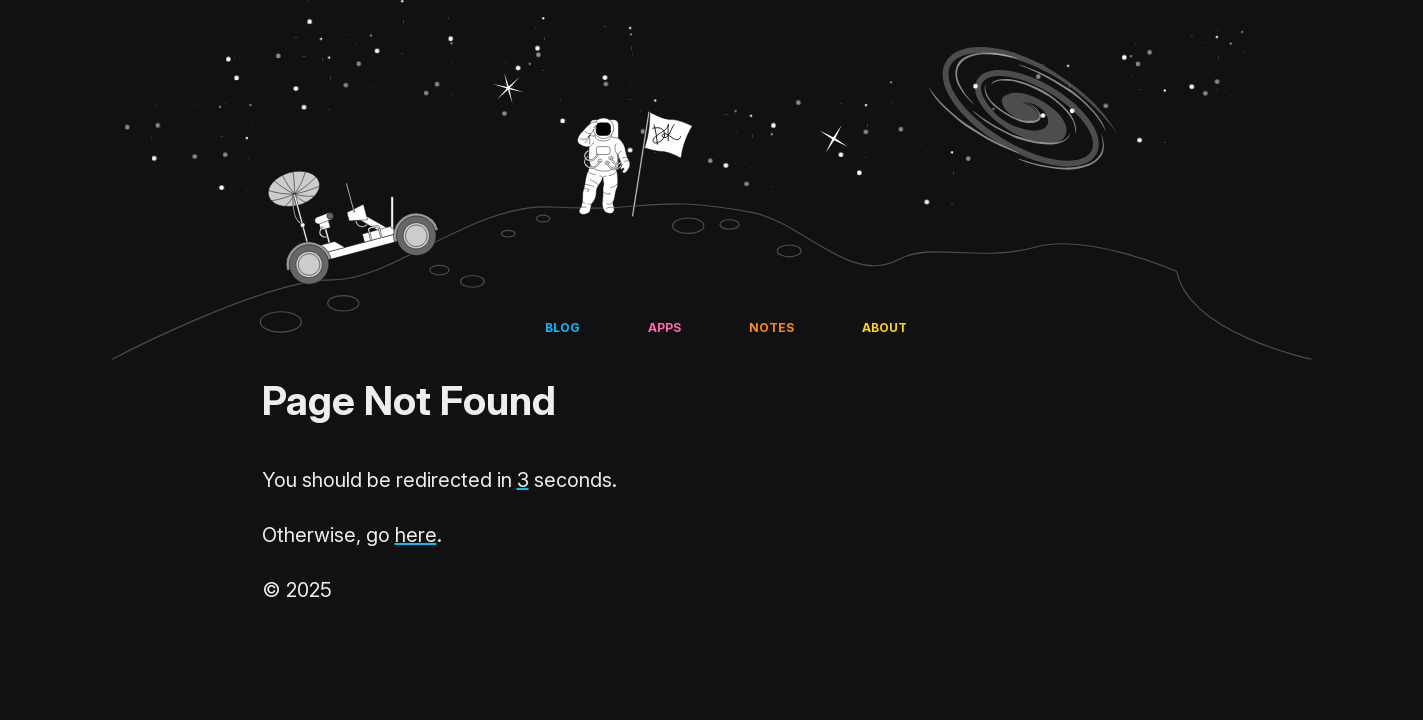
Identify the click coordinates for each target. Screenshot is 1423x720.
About (884, 327)
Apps (664, 327)
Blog (562, 327)
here (416, 535)
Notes (771, 327)
